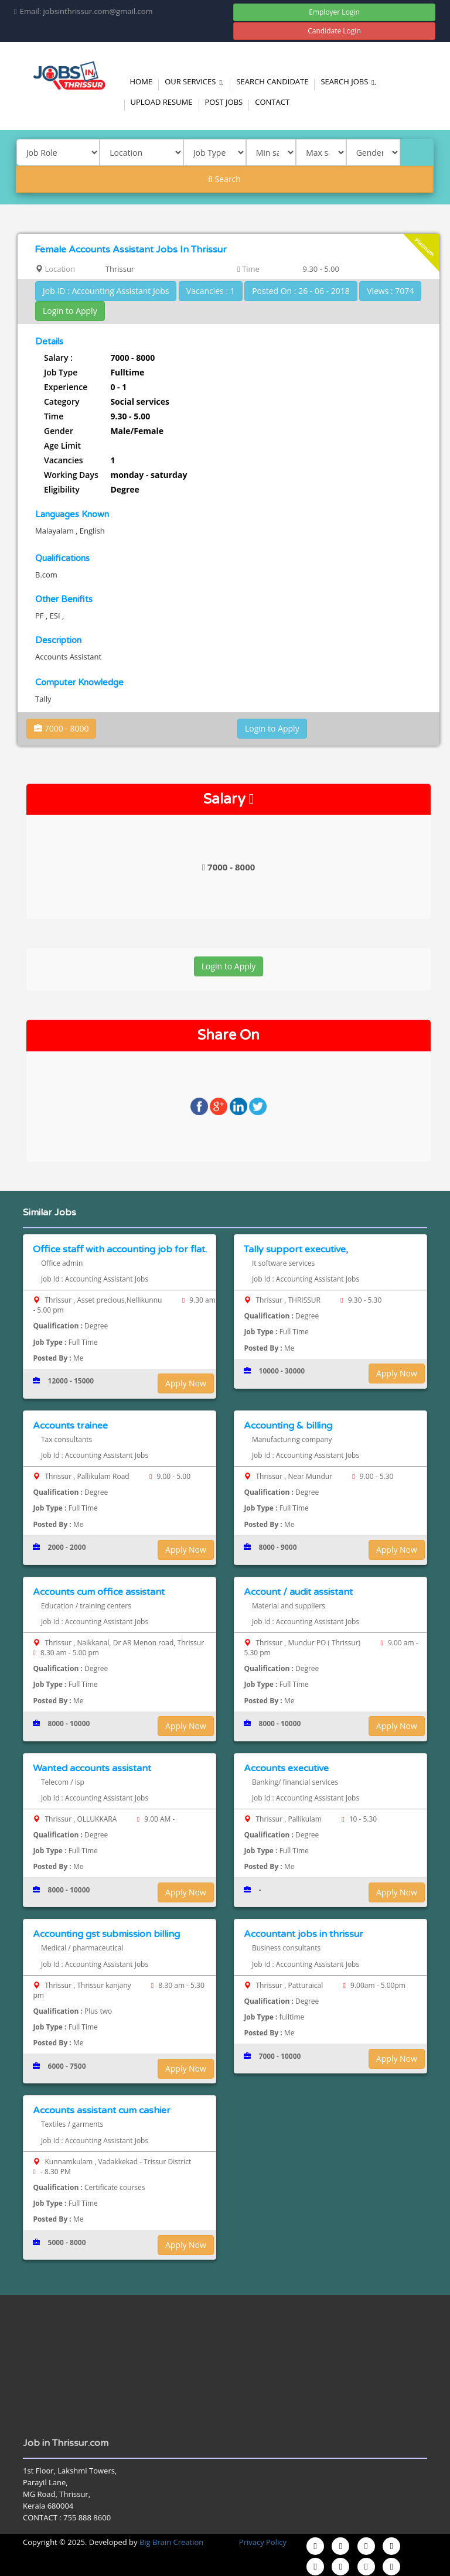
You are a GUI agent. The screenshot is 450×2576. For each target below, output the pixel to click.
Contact (272, 102)
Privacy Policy (263, 2542)
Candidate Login (334, 31)
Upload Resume (162, 102)
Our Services (196, 81)
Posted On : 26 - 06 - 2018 (301, 290)
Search (224, 179)
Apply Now (185, 1383)
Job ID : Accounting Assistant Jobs (106, 290)
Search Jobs (350, 81)
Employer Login (334, 12)
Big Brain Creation (171, 2542)
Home (141, 81)
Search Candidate (272, 81)
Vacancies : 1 (210, 290)
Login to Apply (70, 310)
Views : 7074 (390, 290)
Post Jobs (224, 102)
